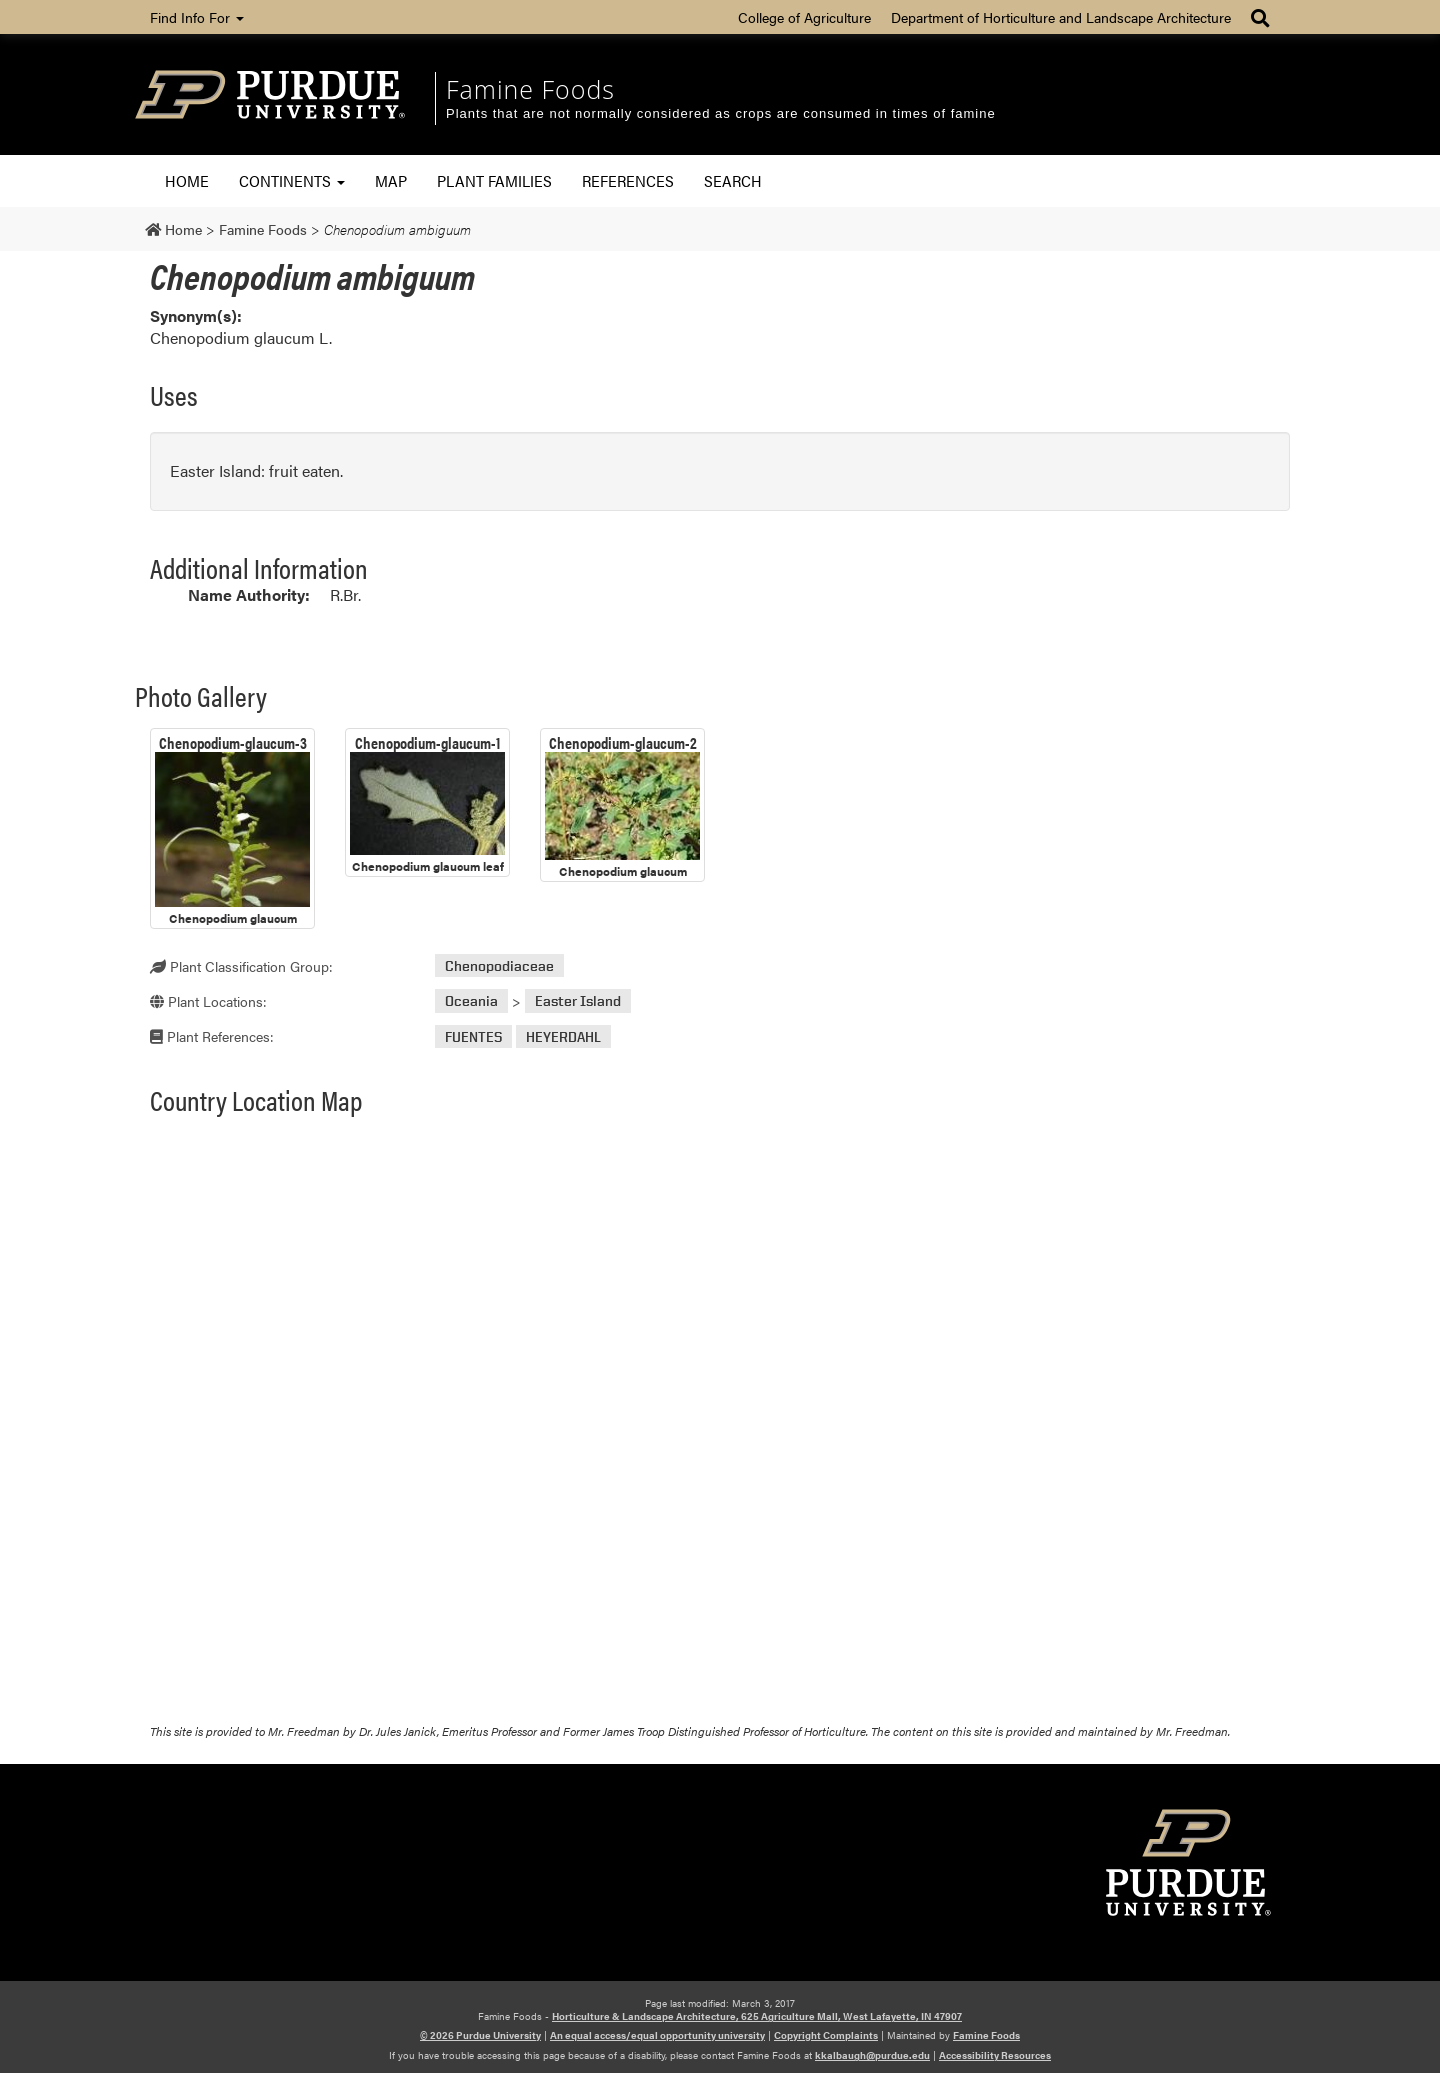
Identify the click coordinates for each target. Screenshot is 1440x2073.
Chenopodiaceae (499, 965)
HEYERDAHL (563, 1036)
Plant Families (494, 180)
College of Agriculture (804, 17)
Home (187, 180)
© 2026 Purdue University (480, 2035)
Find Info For (197, 17)
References (628, 180)
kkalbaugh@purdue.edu (872, 2055)
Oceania (471, 1001)
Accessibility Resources (995, 2055)
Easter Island (578, 1001)
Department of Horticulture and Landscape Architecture (1061, 17)
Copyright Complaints (826, 2035)
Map (391, 180)
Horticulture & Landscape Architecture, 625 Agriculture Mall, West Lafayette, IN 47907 (757, 2016)
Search (733, 180)
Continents (292, 180)
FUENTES (473, 1036)
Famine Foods (530, 89)
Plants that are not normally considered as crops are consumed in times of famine (721, 113)
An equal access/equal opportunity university (657, 2035)
